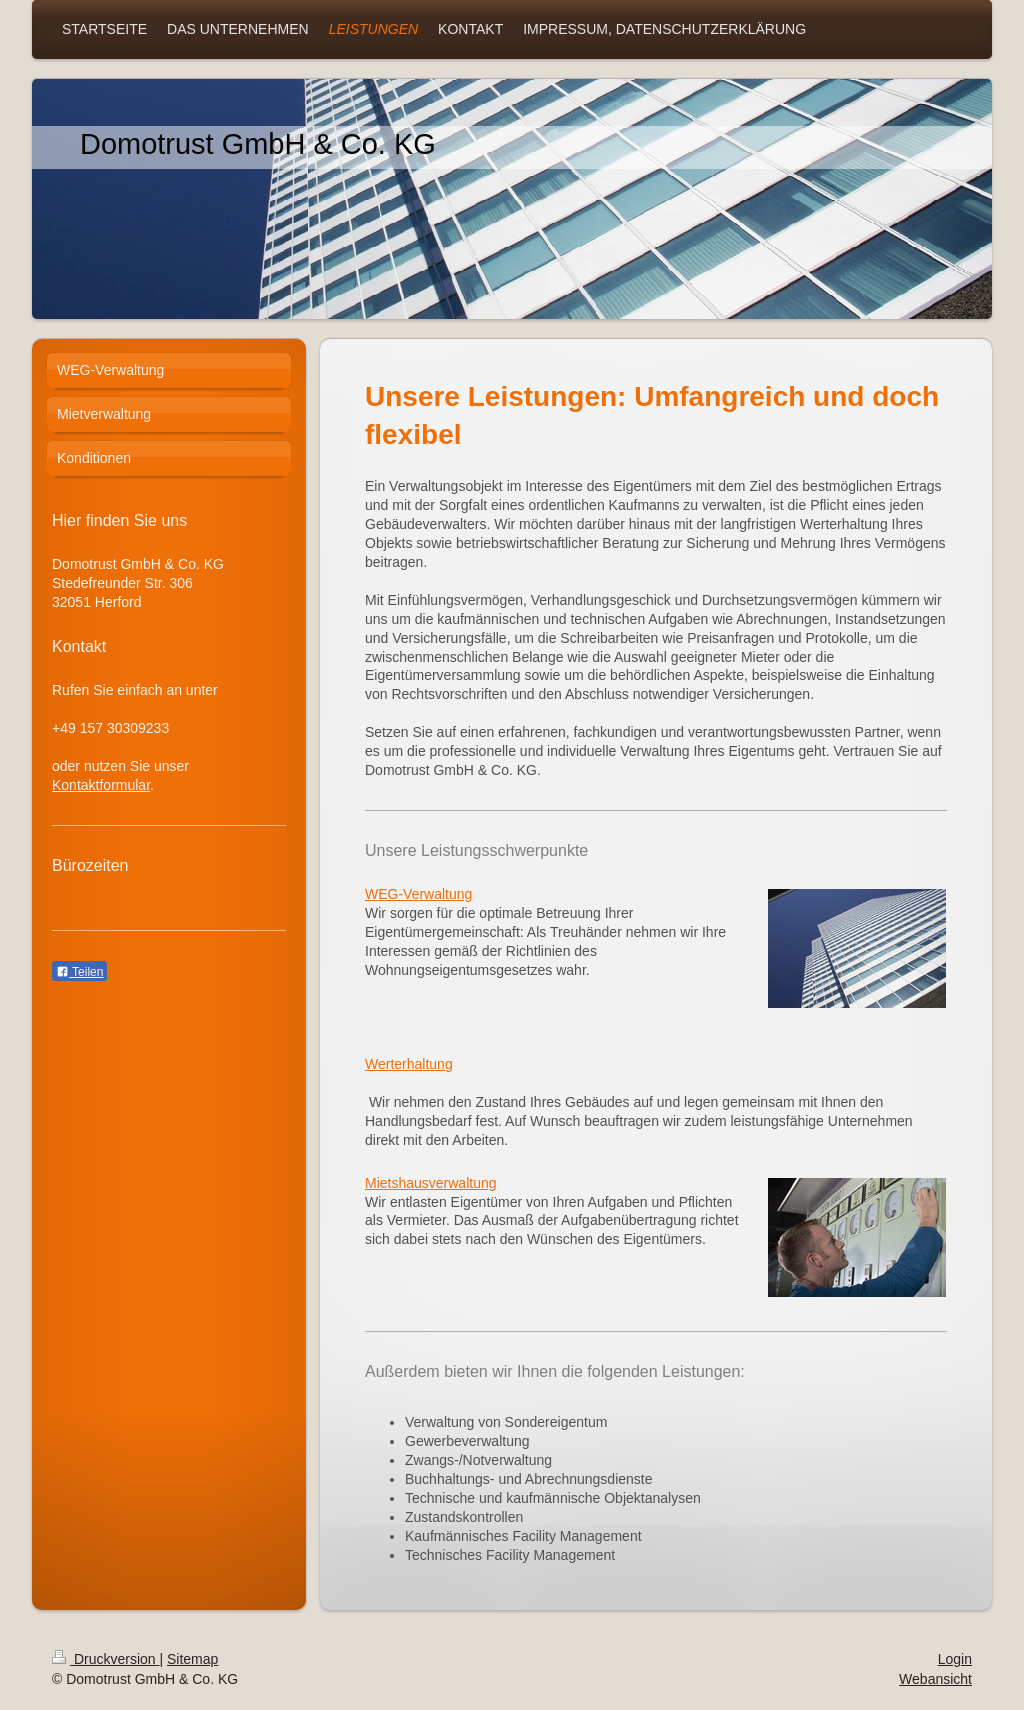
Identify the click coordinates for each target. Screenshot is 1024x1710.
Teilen (79, 972)
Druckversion (105, 1659)
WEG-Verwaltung (418, 894)
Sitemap (192, 1659)
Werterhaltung (409, 1064)
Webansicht (935, 1679)
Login (955, 1659)
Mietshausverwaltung (431, 1183)
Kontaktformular (101, 785)
